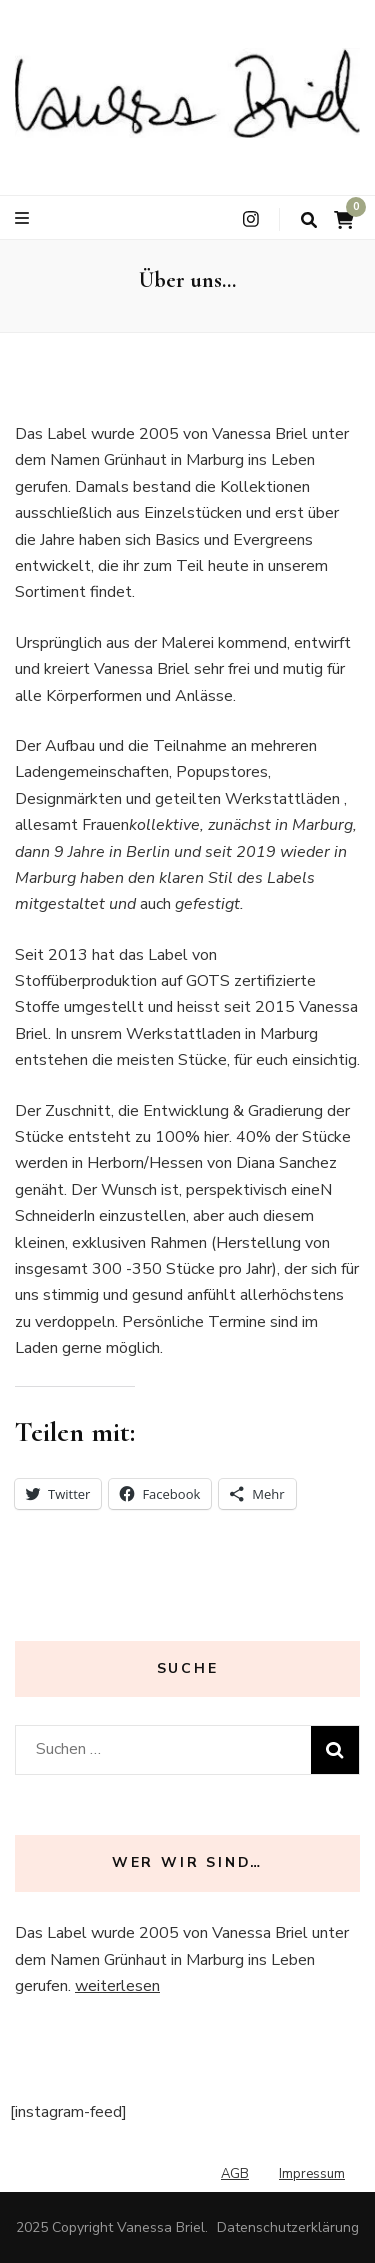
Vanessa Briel (161, 2227)
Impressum (312, 2174)
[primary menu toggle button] (24, 218)
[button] (187, 93)
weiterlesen (117, 1986)
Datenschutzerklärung (288, 2227)
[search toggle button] (309, 220)
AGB (235, 2174)
